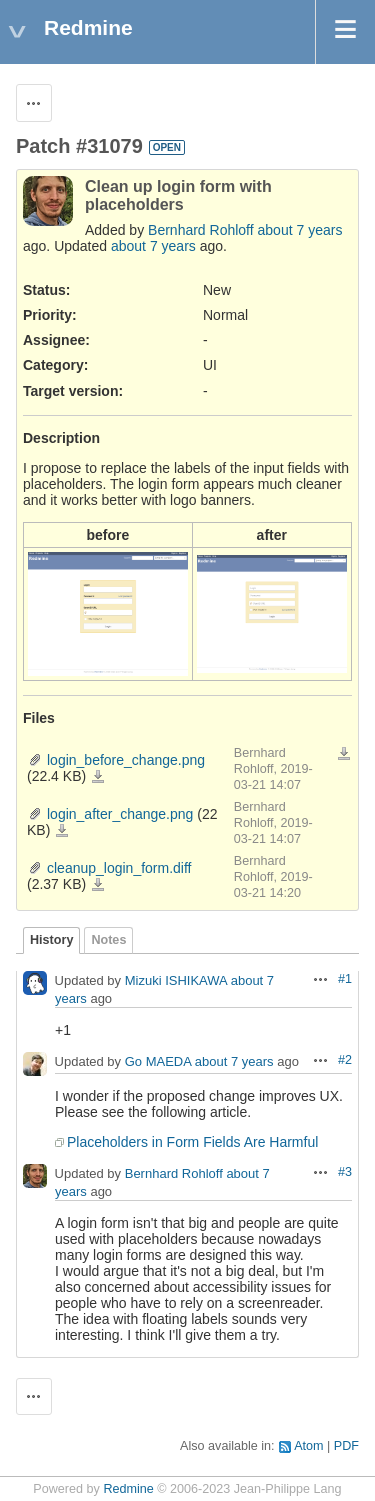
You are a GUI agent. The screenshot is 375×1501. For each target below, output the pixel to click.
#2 (345, 1060)
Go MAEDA (158, 1061)
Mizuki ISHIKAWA (176, 980)
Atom (308, 1446)
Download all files (344, 754)
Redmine (128, 1489)
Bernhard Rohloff (201, 230)
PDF (346, 1446)
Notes (108, 940)
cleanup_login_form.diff (119, 868)
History (51, 940)
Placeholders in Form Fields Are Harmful (192, 1142)
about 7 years (300, 230)
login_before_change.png (126, 760)
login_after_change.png (120, 814)
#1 (345, 979)
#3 (345, 1172)
